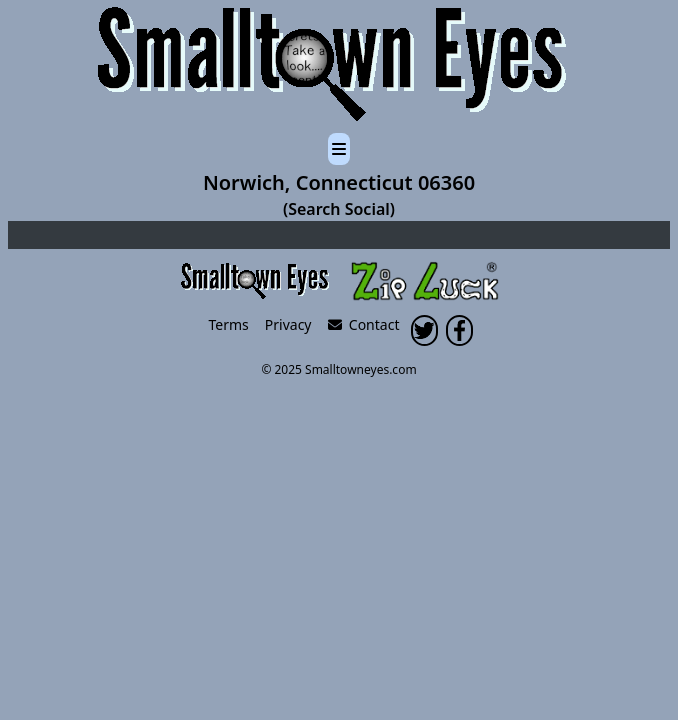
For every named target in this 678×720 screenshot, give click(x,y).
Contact (364, 324)
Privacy (288, 324)
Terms (229, 324)
